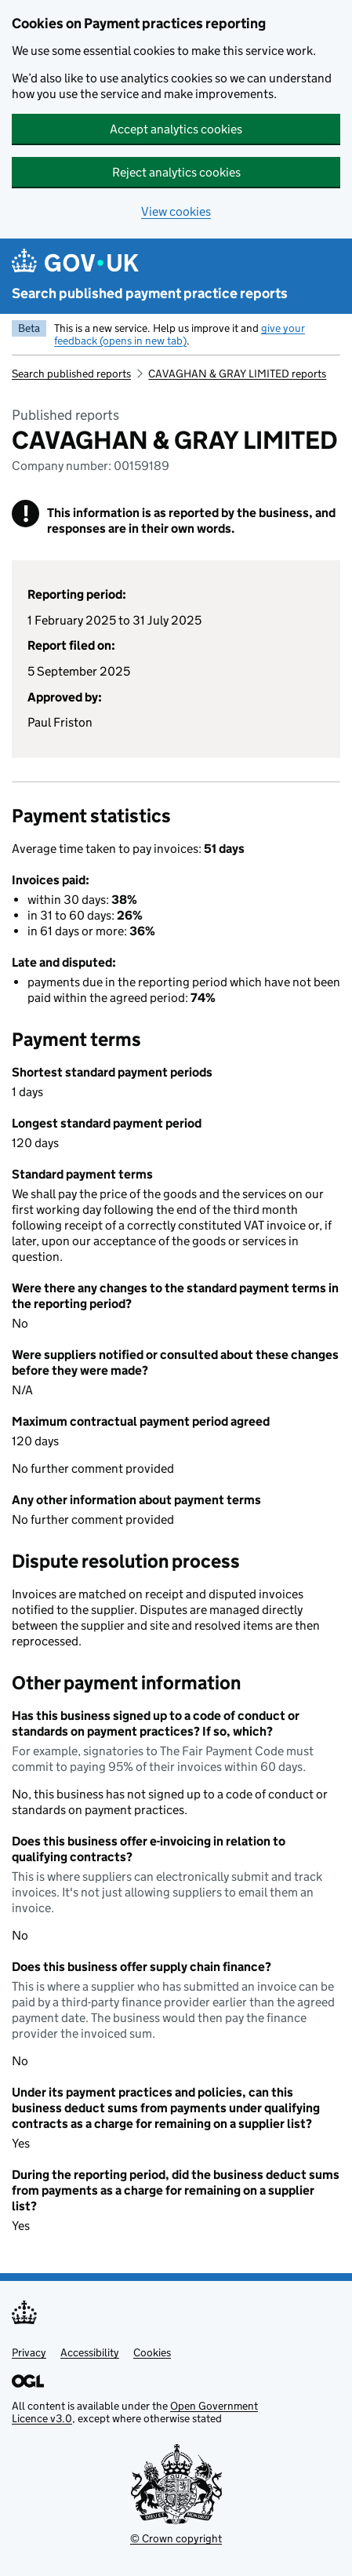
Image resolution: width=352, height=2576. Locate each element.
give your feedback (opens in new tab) (179, 334)
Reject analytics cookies (176, 172)
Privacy (29, 2352)
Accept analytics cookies (176, 129)
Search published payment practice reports (150, 293)
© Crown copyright (176, 2538)
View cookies (176, 211)
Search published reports (71, 373)
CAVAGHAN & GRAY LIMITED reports (237, 373)
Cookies (152, 2352)
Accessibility (89, 2352)
